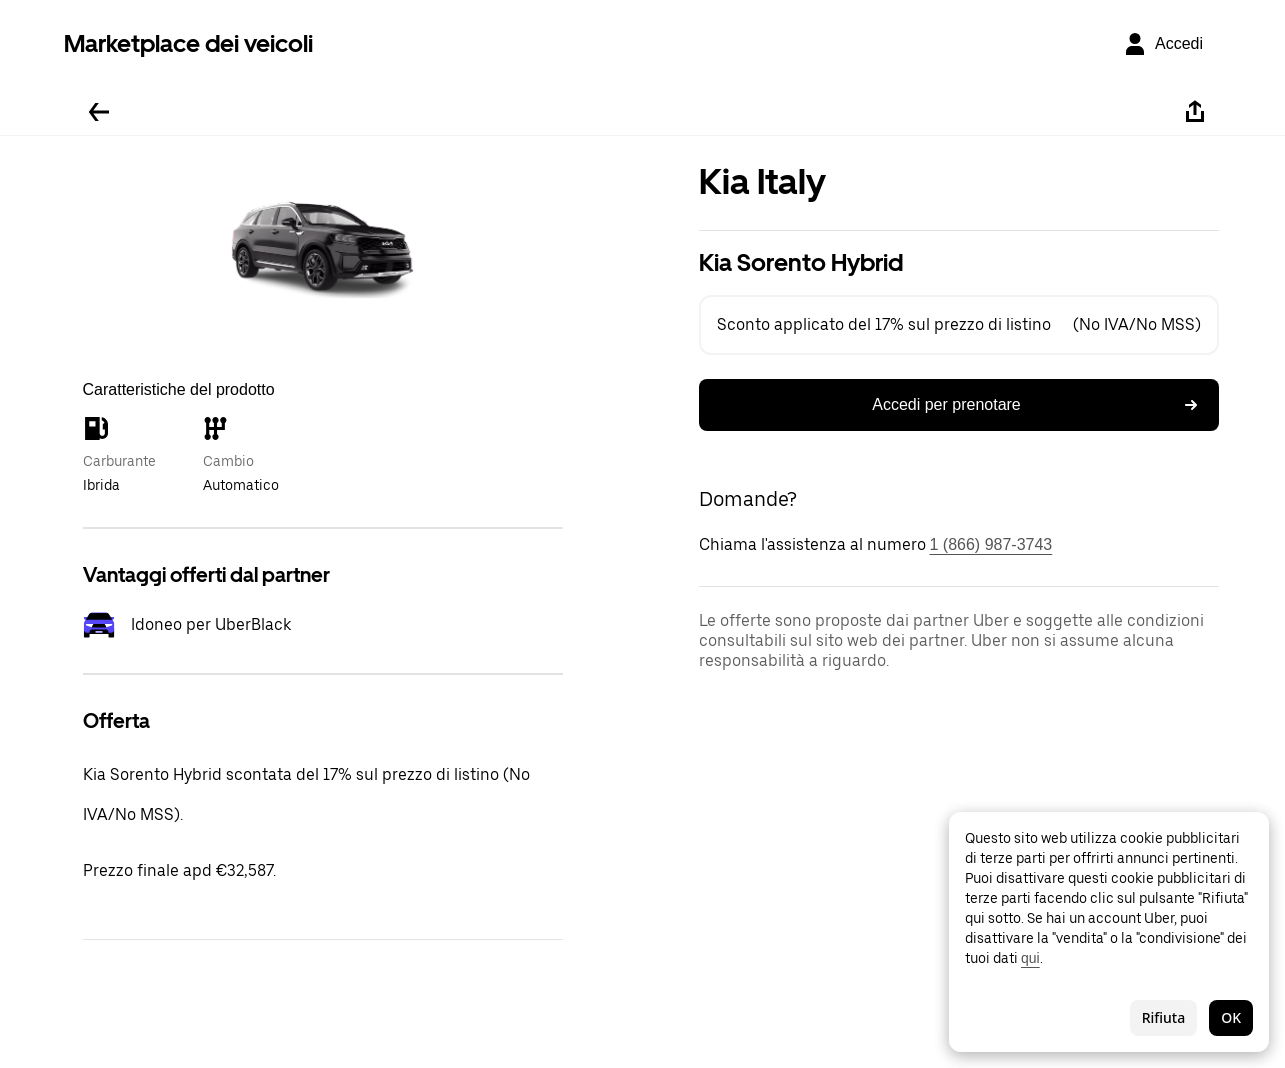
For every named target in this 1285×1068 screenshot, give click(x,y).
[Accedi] (1163, 44)
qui (1030, 958)
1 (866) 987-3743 (991, 544)
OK (1231, 1017)
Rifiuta (1164, 1017)
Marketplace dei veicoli (188, 43)
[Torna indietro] (99, 112)
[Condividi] (1195, 112)
